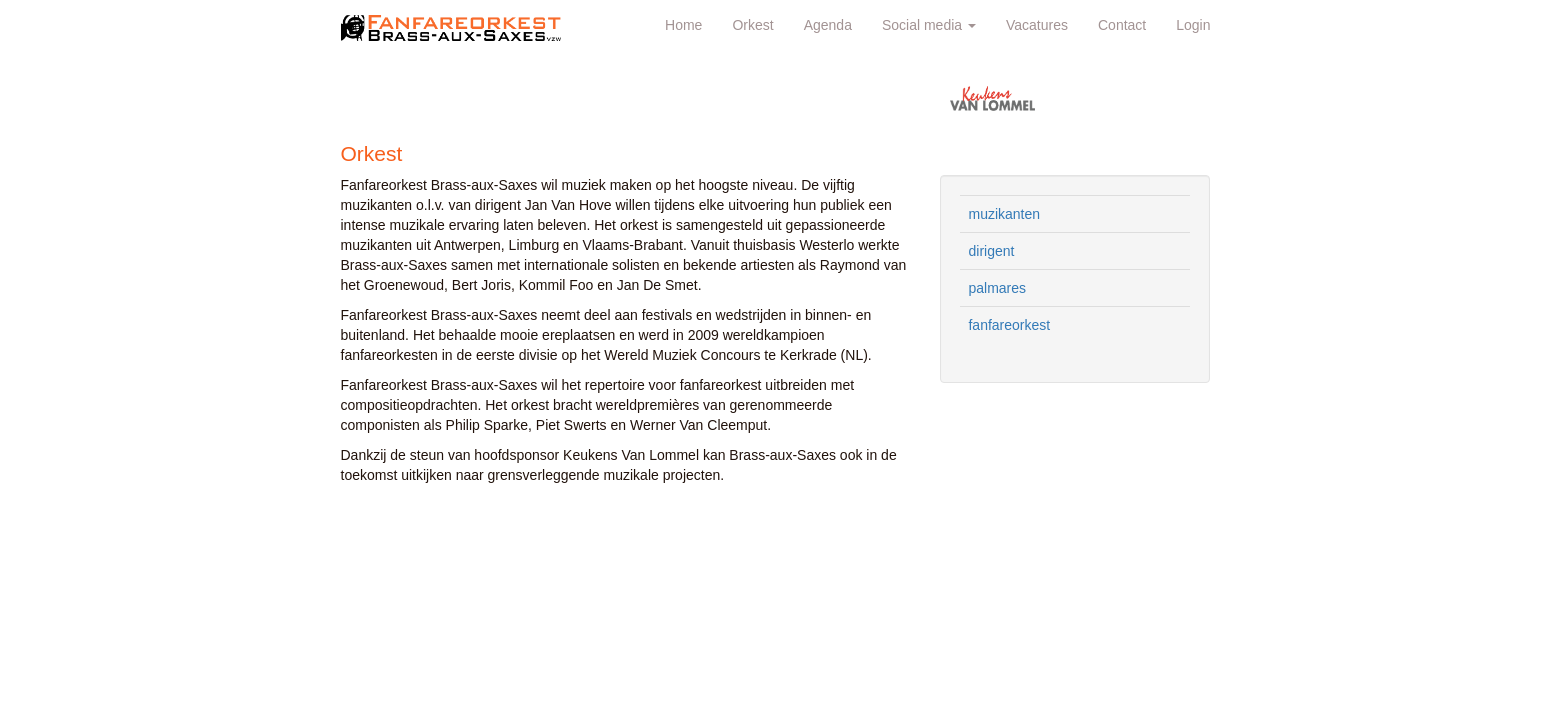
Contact (1122, 25)
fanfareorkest (1009, 325)
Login (1193, 25)
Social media (929, 25)
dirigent (991, 251)
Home (683, 25)
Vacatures (1037, 25)
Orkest (752, 25)
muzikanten (1004, 214)
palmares (997, 288)
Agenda (828, 25)
